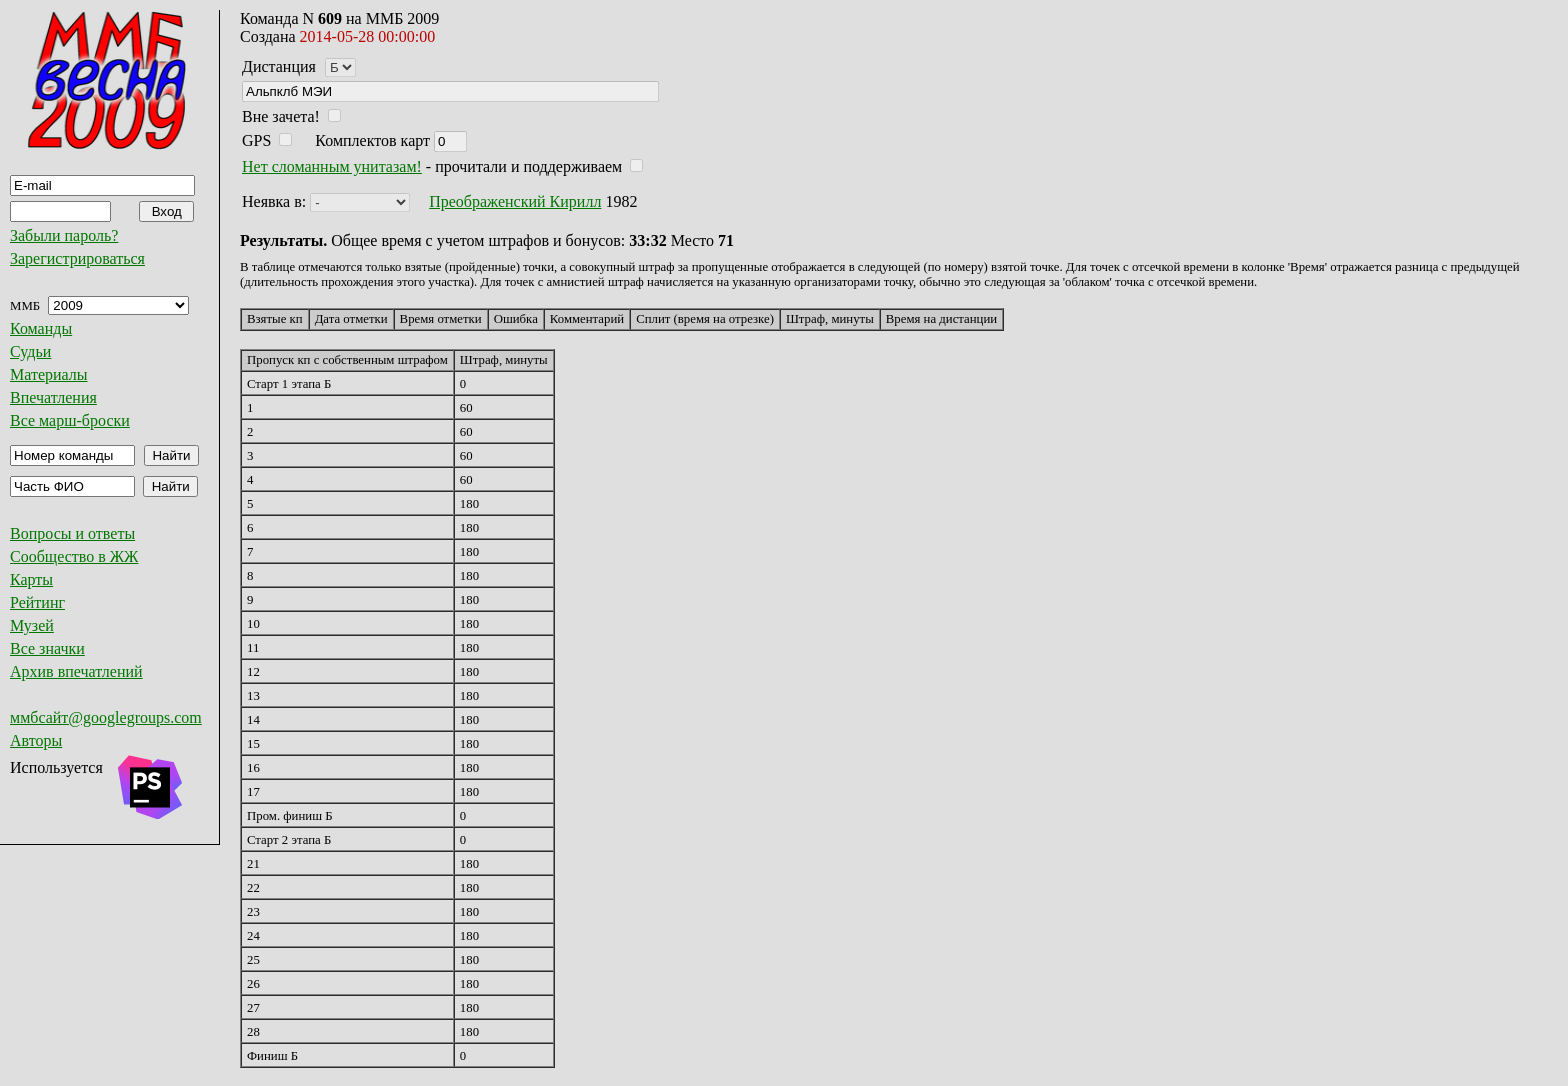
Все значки (47, 648)
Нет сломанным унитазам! (332, 166)
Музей (32, 625)
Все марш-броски (70, 420)
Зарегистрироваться (77, 258)
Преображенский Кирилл (515, 201)
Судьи (30, 351)
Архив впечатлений (76, 671)
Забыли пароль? (64, 235)
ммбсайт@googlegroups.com (106, 717)
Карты (31, 579)
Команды (41, 328)
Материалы (49, 374)
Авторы (36, 740)
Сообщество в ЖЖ (74, 556)
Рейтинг (37, 602)
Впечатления (53, 397)
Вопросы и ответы (72, 533)
